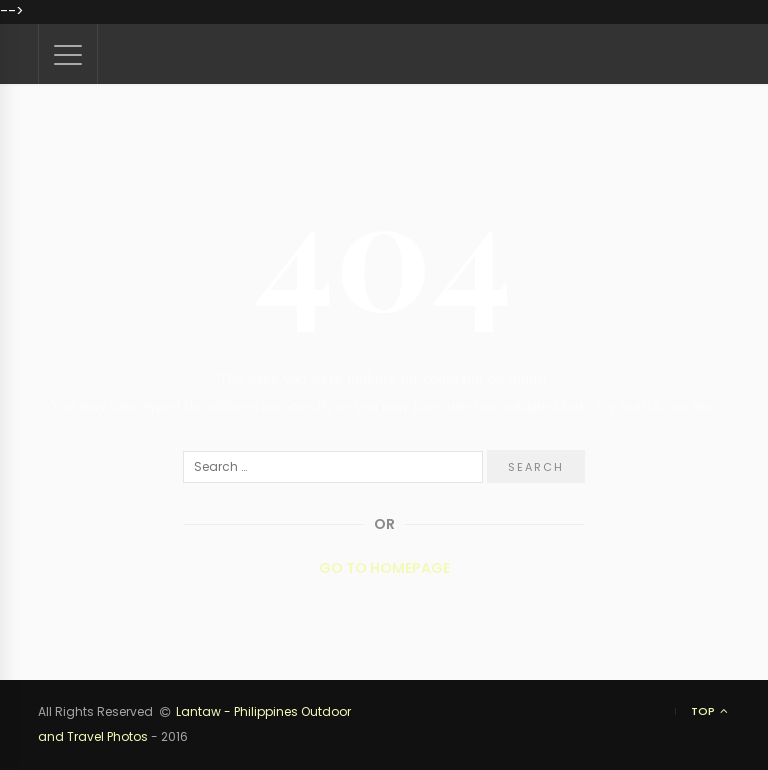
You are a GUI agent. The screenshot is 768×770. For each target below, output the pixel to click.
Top (710, 711)
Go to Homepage (384, 568)
